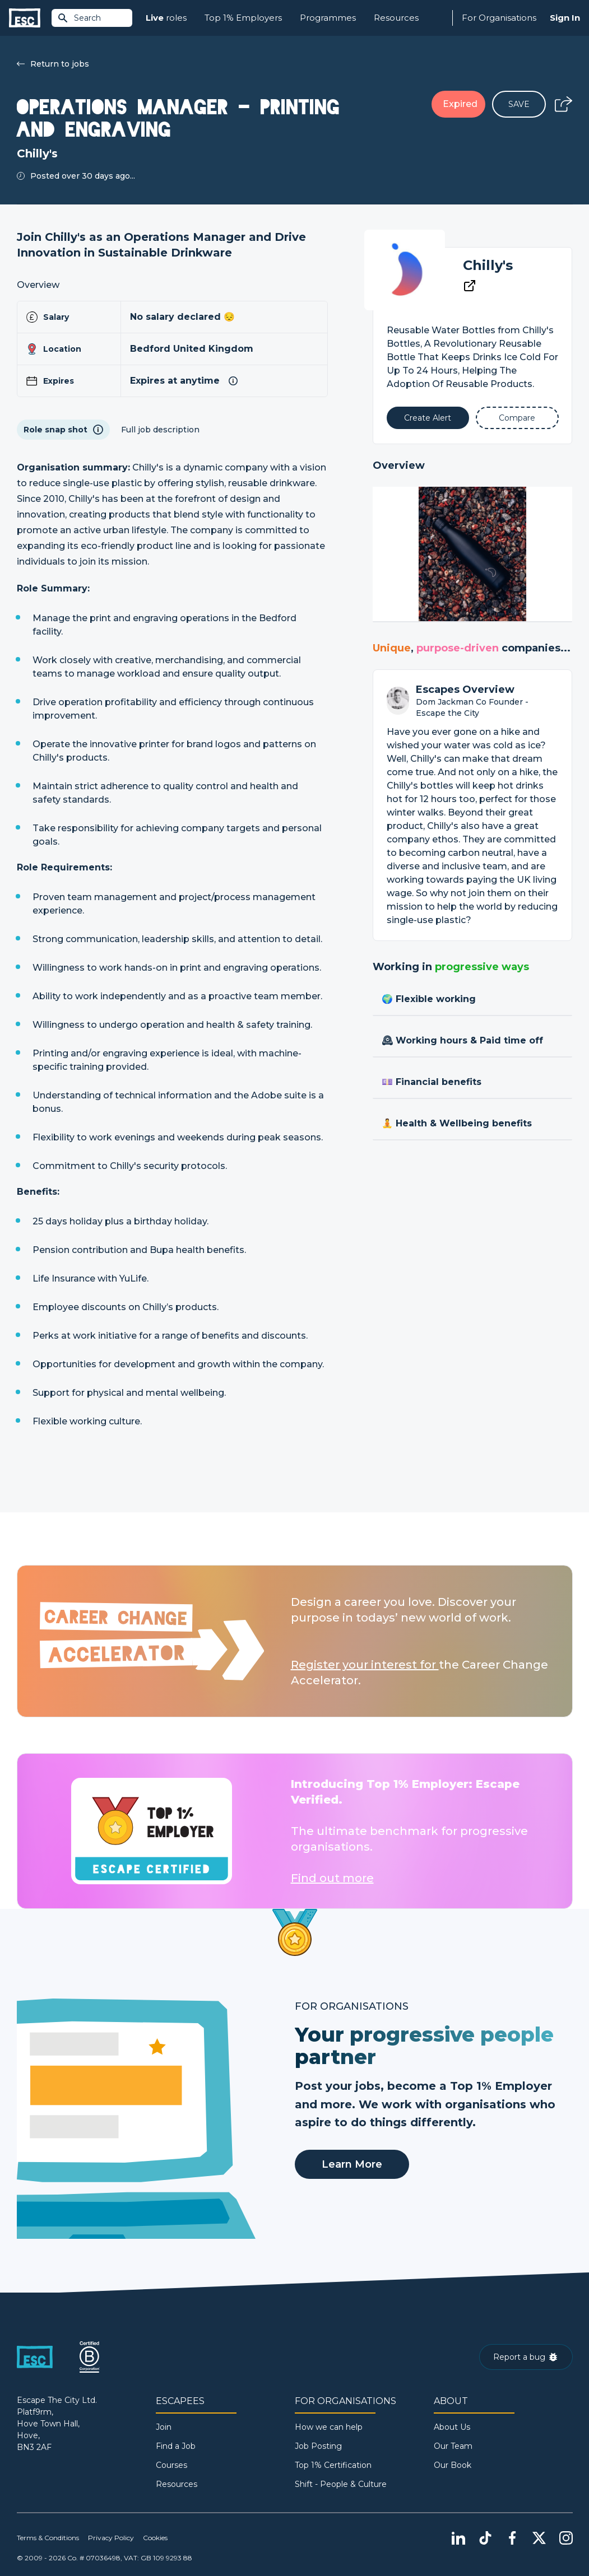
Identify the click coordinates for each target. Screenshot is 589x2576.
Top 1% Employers (243, 17)
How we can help (329, 2427)
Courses (171, 2465)
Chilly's (488, 265)
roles (166, 18)
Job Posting (318, 2446)
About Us (452, 2427)
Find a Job (176, 2446)
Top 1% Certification (333, 2465)
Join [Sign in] (163, 2427)
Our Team (453, 2446)
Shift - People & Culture (341, 2484)
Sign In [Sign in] (565, 17)
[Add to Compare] (517, 418)
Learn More (352, 2164)
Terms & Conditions (48, 2537)
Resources (396, 17)
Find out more (332, 1878)
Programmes (328, 17)
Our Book (452, 2465)
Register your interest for (365, 1664)
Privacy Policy (111, 2537)
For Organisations (499, 17)
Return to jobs (53, 64)
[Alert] (428, 418)
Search (79, 18)
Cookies (155, 2537)
